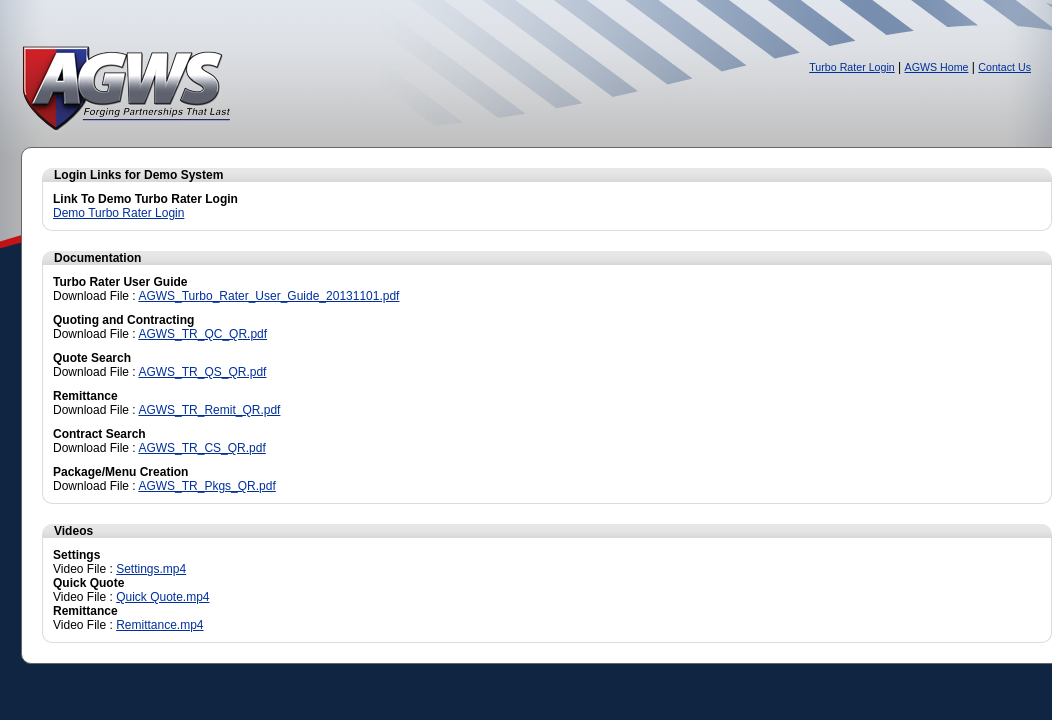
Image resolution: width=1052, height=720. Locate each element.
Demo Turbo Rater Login (118, 213)
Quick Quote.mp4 (162, 597)
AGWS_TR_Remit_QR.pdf (209, 410)
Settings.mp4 (151, 569)
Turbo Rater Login (852, 67)
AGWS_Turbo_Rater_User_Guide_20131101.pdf (268, 296)
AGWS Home (937, 67)
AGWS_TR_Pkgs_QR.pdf (206, 486)
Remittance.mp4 (159, 625)
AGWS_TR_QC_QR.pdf (202, 334)
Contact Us (1004, 67)
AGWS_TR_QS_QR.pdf (202, 372)
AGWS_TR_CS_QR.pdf (201, 448)
